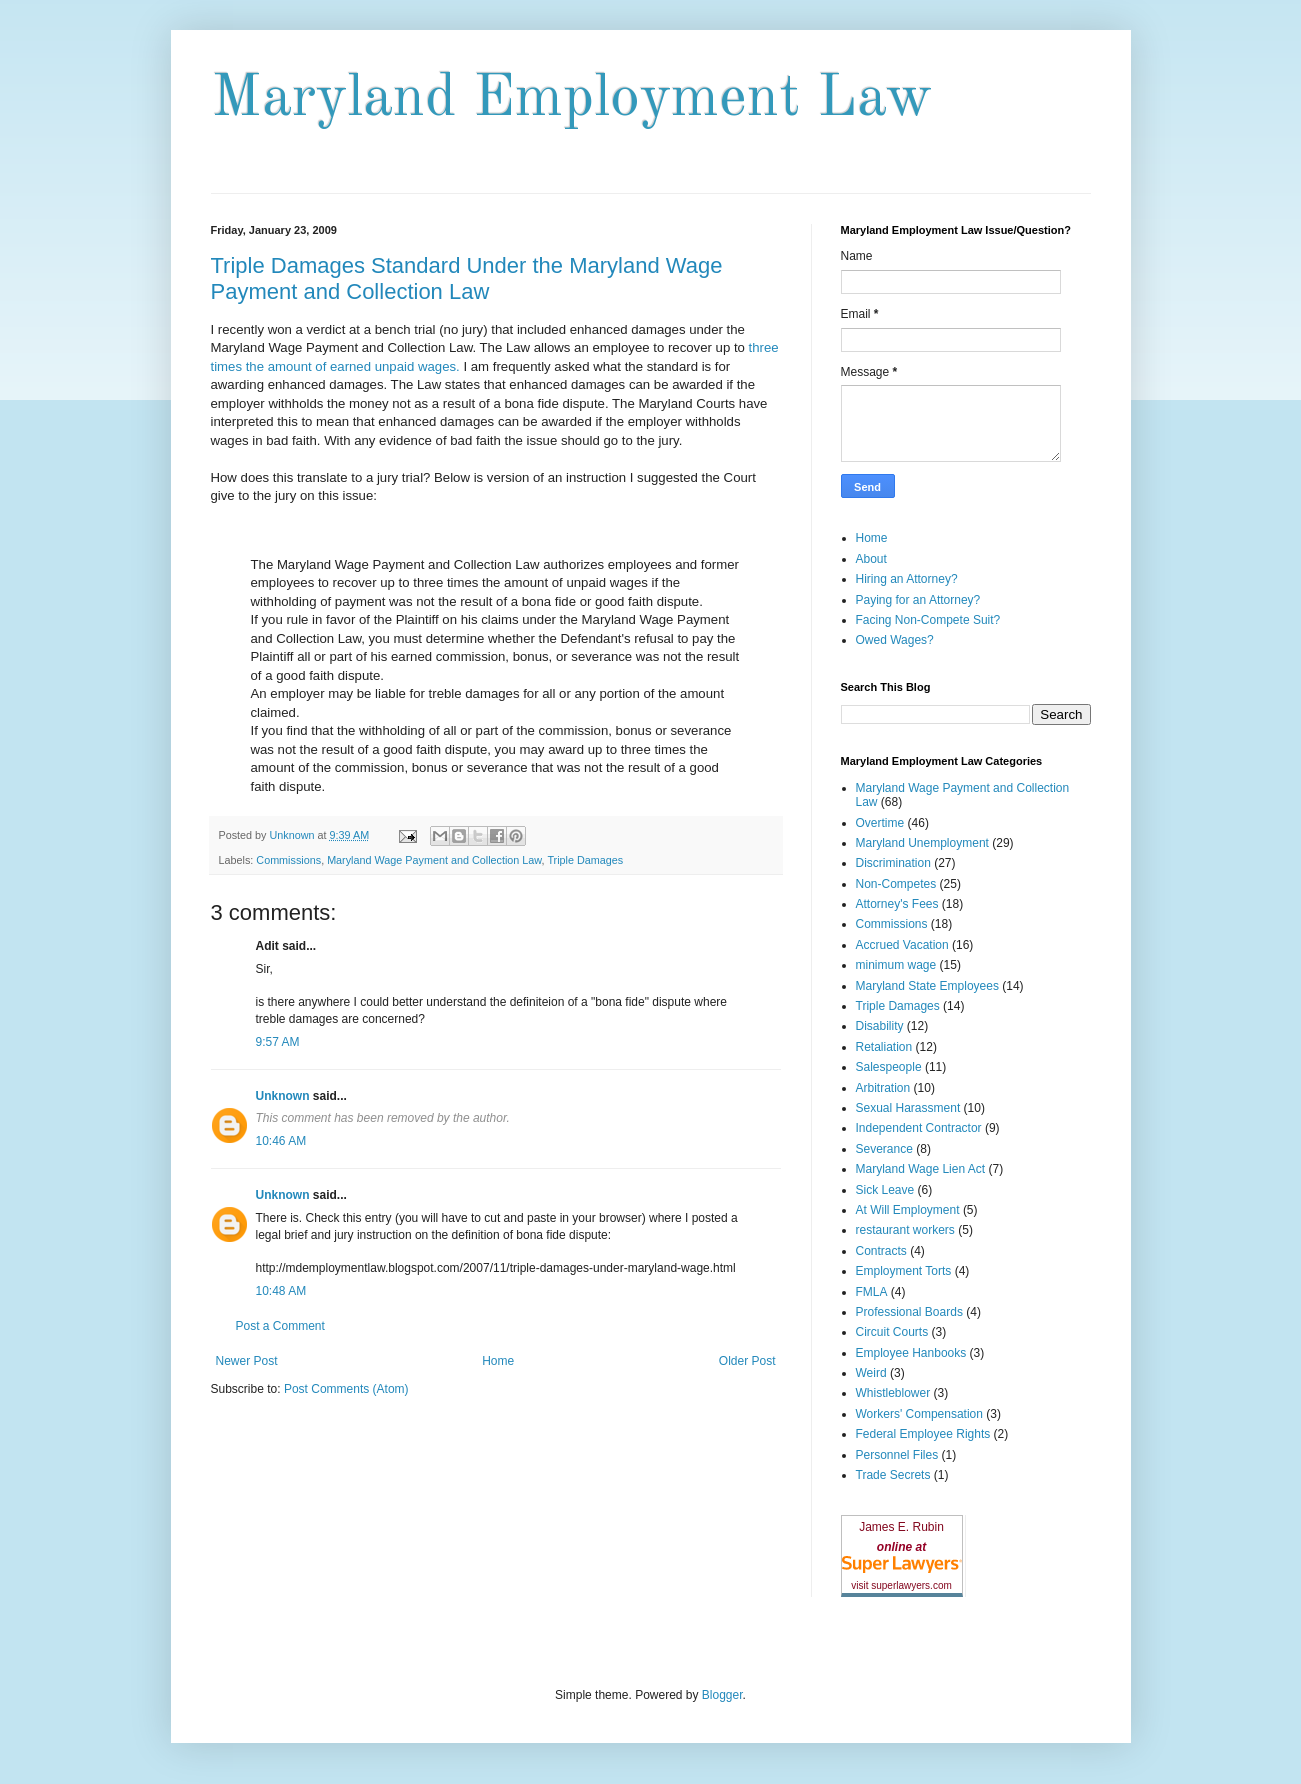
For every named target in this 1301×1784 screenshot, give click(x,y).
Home (498, 1361)
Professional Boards (909, 1312)
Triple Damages (585, 860)
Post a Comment (280, 1326)
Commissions (288, 860)
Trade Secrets (893, 1475)
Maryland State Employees (927, 986)
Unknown (283, 1096)
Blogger (722, 1695)
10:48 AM (281, 1291)
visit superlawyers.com (901, 1585)
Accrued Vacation (902, 945)
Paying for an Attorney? (918, 600)
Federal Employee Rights (923, 1434)
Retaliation (884, 1047)
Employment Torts (904, 1271)
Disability (880, 1026)
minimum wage (896, 965)
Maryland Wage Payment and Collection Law (434, 860)
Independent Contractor (919, 1128)
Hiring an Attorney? (907, 579)
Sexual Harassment (908, 1108)
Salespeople (889, 1067)
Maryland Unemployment (922, 843)
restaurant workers (905, 1230)
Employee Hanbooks (911, 1353)
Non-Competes (896, 884)
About (871, 559)
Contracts (881, 1251)
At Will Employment (908, 1210)
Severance (884, 1149)
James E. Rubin (901, 1527)
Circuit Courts (892, 1332)
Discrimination (893, 863)
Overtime (880, 823)
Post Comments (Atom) (346, 1389)
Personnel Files (897, 1455)
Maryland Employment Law (571, 99)
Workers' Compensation (919, 1414)
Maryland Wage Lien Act (921, 1169)
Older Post (747, 1361)
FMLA (872, 1292)
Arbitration (883, 1088)
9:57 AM (278, 1042)
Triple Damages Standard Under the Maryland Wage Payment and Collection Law (467, 278)
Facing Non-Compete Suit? (928, 620)
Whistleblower (893, 1393)
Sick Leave (885, 1190)
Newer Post (247, 1361)
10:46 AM (281, 1141)
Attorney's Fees (897, 904)
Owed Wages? (895, 640)
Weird (871, 1373)
